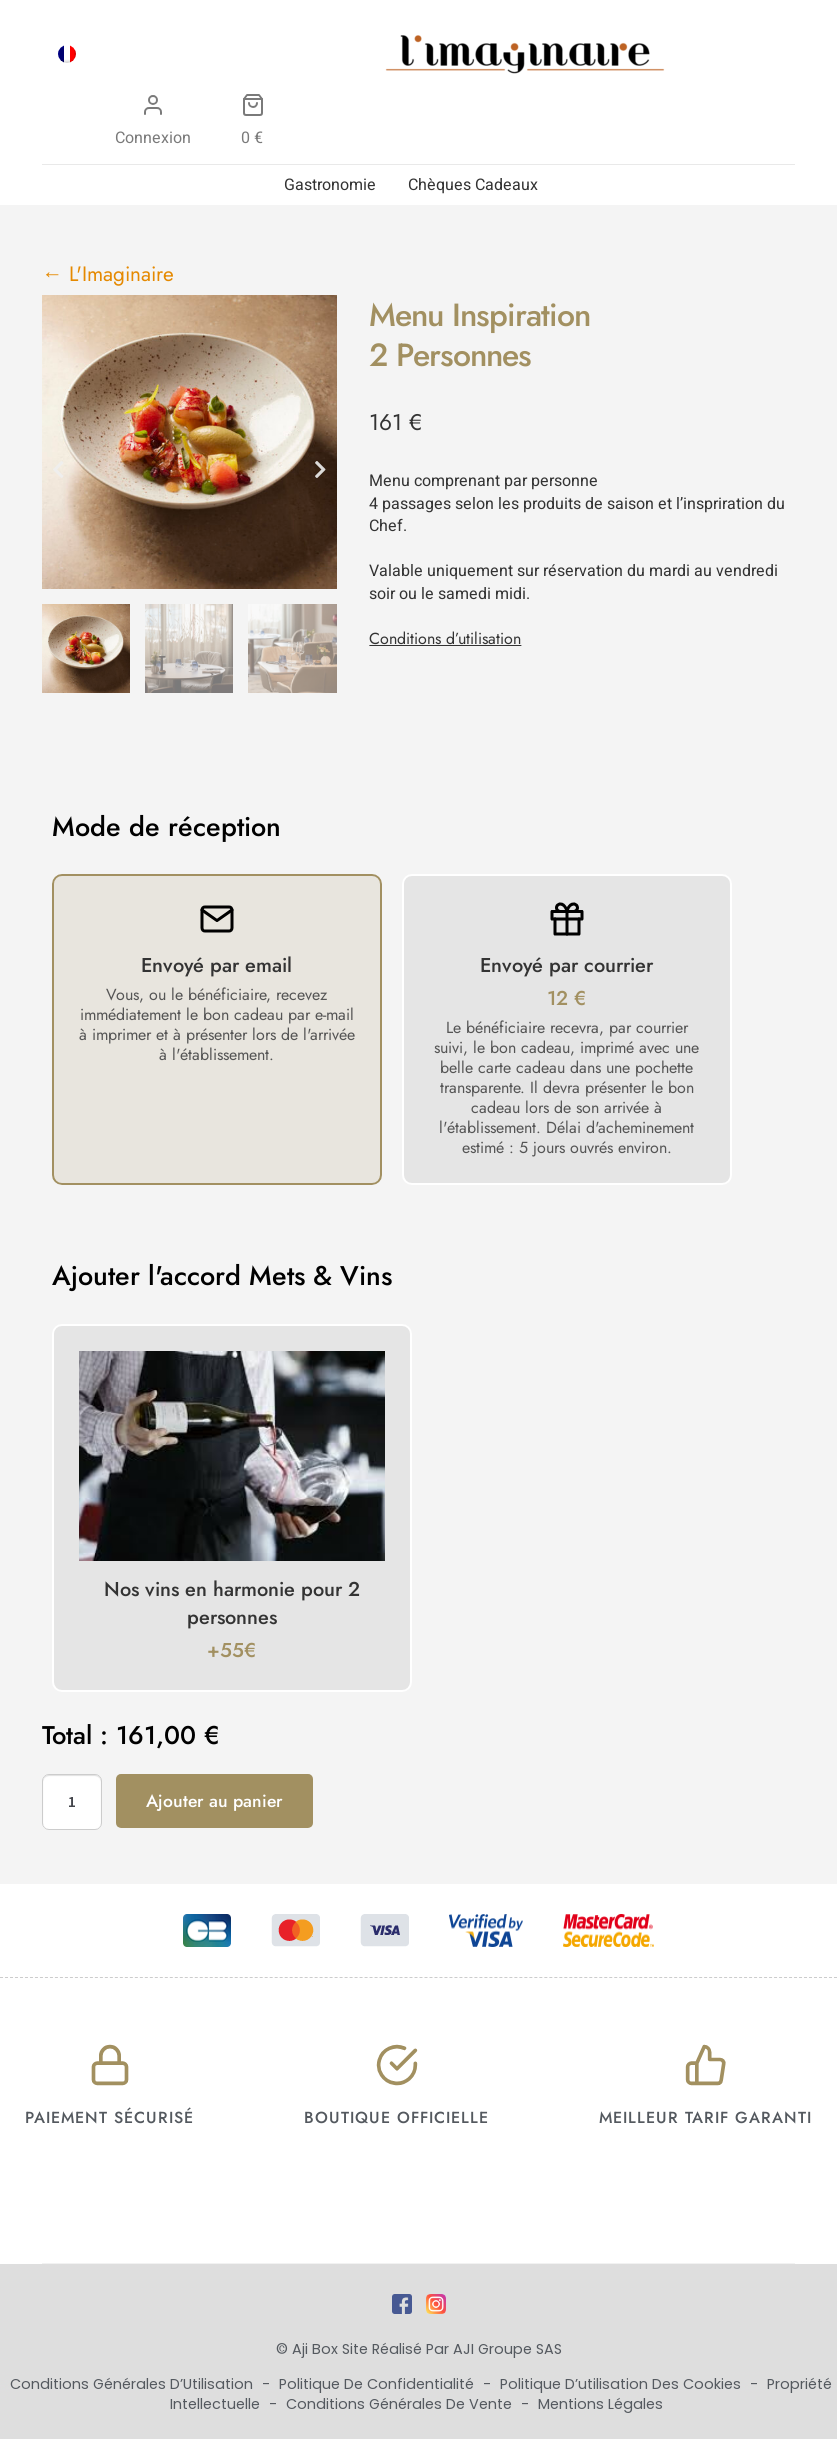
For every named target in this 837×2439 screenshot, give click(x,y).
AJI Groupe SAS (507, 2349)
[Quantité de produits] (72, 1802)
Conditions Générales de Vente (401, 2404)
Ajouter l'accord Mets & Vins (222, 1276)
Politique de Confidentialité (378, 2384)
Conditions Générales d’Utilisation (133, 2384)
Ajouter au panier (214, 1801)
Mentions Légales (600, 2404)
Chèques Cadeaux (473, 185)
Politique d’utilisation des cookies (622, 2384)
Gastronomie (330, 185)
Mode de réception (166, 827)
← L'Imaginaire (108, 274)
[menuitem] (67, 54)
